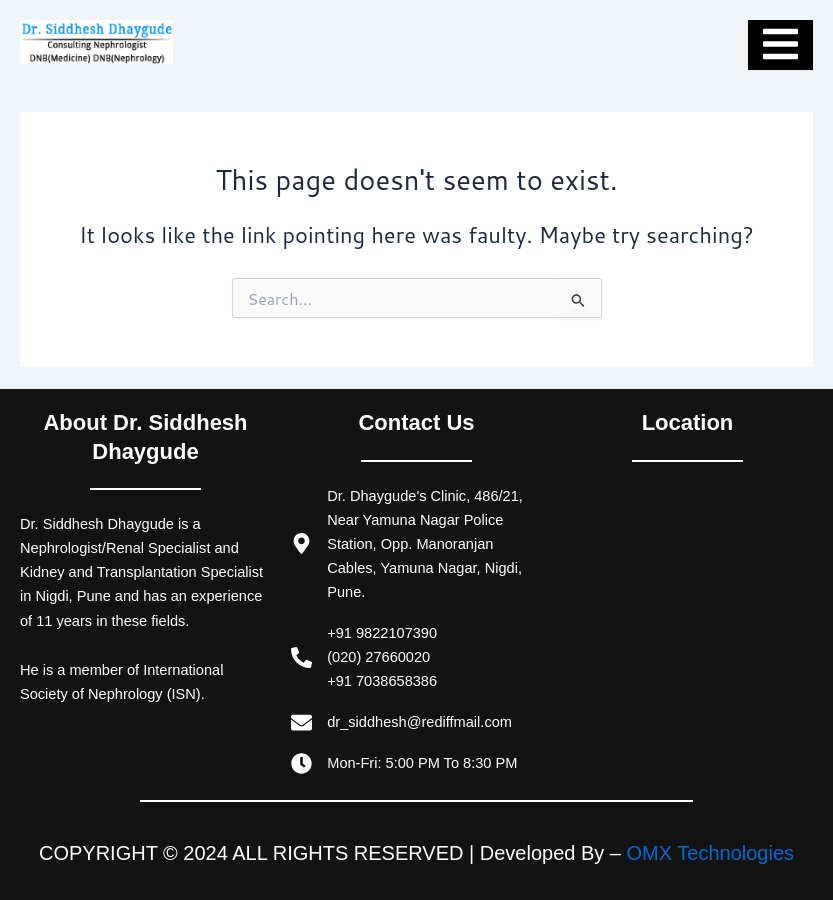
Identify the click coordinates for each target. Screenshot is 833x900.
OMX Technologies (711, 853)
